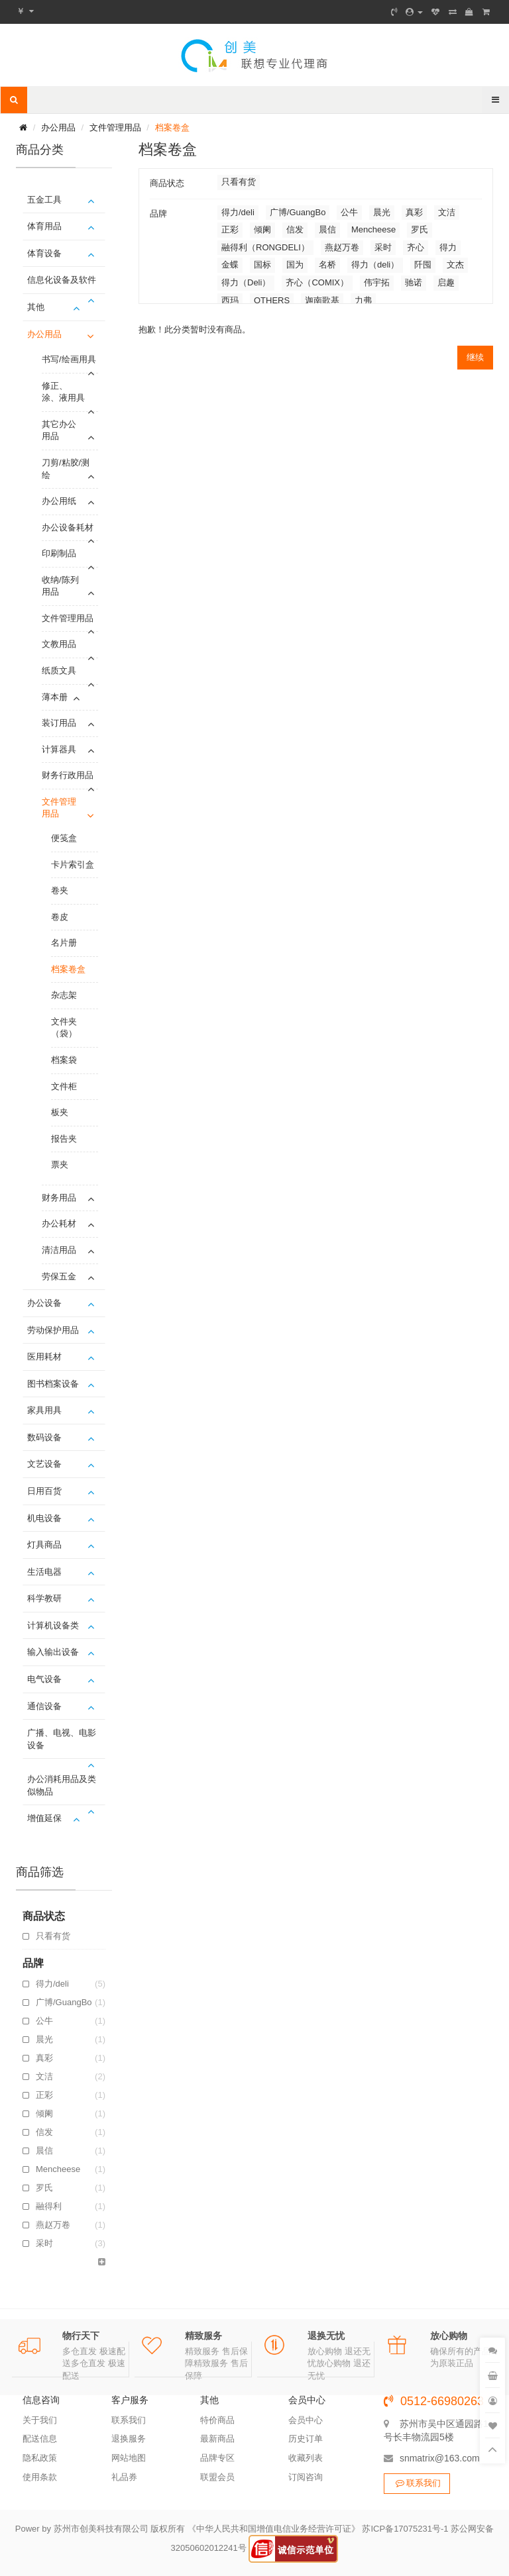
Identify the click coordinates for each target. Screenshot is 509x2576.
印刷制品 (59, 553)
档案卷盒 (172, 127)
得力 (448, 247)
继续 (475, 357)
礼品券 (124, 2477)
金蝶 (230, 265)
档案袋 (64, 1060)
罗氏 (70, 2188)
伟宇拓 (377, 282)
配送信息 (40, 2439)
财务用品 (59, 1198)
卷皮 (59, 917)
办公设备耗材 (67, 527)
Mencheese (70, 2169)
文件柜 (64, 1086)
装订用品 (59, 723)
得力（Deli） (245, 282)
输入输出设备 (53, 1652)
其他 (35, 307)
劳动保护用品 (53, 1330)
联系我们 (128, 2420)
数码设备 (44, 1437)
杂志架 (64, 995)
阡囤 (422, 265)
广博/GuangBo (70, 2002)
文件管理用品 (115, 127)
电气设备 (44, 1679)
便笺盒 (64, 838)
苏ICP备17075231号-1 (405, 2529)
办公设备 (44, 1303)
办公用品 (58, 127)
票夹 (59, 1164)
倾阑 (70, 2114)
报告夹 (64, 1139)
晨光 (70, 2040)
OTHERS (272, 300)
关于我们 (40, 2420)
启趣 (446, 282)
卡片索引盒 (72, 864)
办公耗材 (59, 1223)
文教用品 (59, 644)
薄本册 (55, 697)
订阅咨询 (305, 2477)
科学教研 (44, 1598)
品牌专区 (217, 2458)
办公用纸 (59, 501)
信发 (70, 2132)
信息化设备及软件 (61, 280)
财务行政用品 (67, 775)
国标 (262, 265)
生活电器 (44, 1572)
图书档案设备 (53, 1384)
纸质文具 (59, 670)
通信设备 (44, 1706)
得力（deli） (375, 265)
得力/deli (70, 1984)
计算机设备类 (53, 1625)
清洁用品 (59, 1250)
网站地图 (128, 2458)
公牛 (70, 2021)
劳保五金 (59, 1276)
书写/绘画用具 (69, 359)
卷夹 (59, 890)
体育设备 (44, 253)
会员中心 (305, 2420)
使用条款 (40, 2477)
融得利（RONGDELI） (70, 2206)
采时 (70, 2244)
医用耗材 (44, 1357)
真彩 (70, 2058)
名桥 (327, 265)
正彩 (70, 2095)
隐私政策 (40, 2458)
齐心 (415, 247)
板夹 (59, 1112)
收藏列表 (305, 2458)
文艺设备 (44, 1464)
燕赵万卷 (70, 2225)
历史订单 (305, 2439)
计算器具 (59, 749)
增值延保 (44, 1818)
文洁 (70, 2077)
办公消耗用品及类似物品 (61, 1785)
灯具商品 (44, 1545)
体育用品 (44, 226)
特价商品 (217, 2420)
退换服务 (128, 2439)
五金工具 (44, 200)
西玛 (230, 300)
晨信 (70, 2151)
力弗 (363, 300)
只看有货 (53, 1936)
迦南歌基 (322, 300)
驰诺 (413, 282)
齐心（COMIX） (317, 282)
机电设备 (44, 1518)
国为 (295, 265)
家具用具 (44, 1410)
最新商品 (217, 2439)
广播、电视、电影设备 (61, 1739)
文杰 (455, 265)
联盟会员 (217, 2477)
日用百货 (44, 1491)
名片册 (64, 943)
